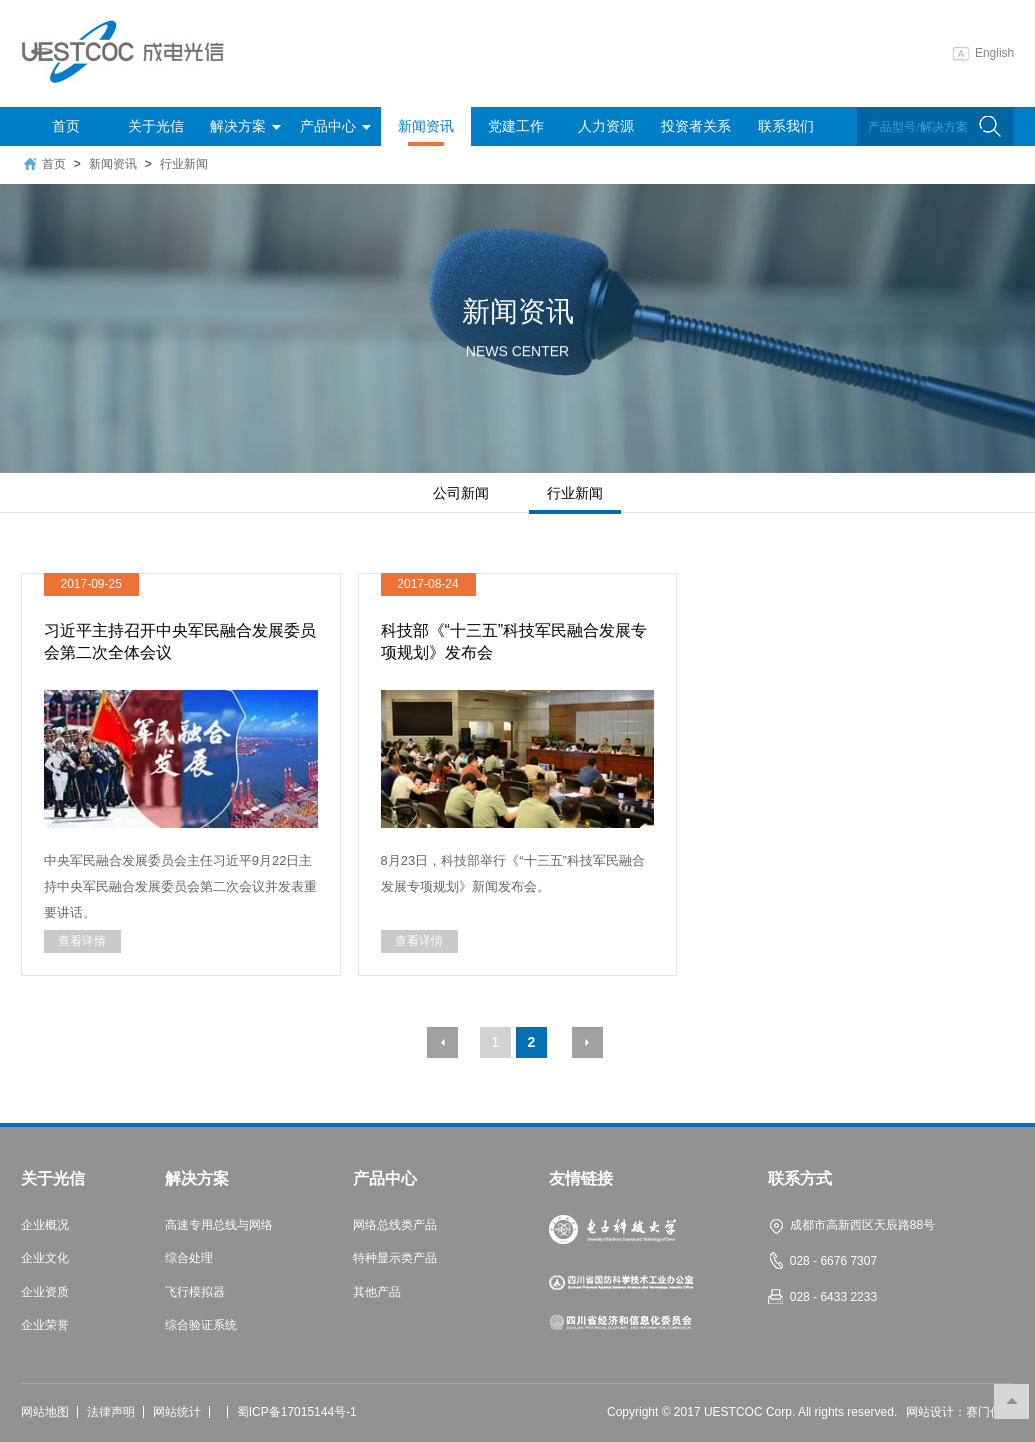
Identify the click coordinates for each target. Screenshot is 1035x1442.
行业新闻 (184, 164)
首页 (66, 126)
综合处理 (189, 1258)
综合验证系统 (201, 1325)
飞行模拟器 (195, 1292)
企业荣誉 (45, 1325)
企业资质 (45, 1292)
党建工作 (516, 126)
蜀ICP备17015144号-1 (297, 1412)
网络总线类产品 (395, 1225)
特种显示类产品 (395, 1258)
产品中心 (335, 126)
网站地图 (45, 1412)
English (983, 53)
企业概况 (45, 1225)
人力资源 (606, 126)
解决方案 (245, 126)
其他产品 (377, 1292)
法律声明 (111, 1412)
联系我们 (786, 126)
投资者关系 (696, 126)
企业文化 (45, 1258)
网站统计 (177, 1412)
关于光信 (156, 126)
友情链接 (581, 1179)
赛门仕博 (990, 1412)
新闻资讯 (426, 132)
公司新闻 (461, 493)
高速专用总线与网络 (219, 1225)
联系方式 (800, 1179)
